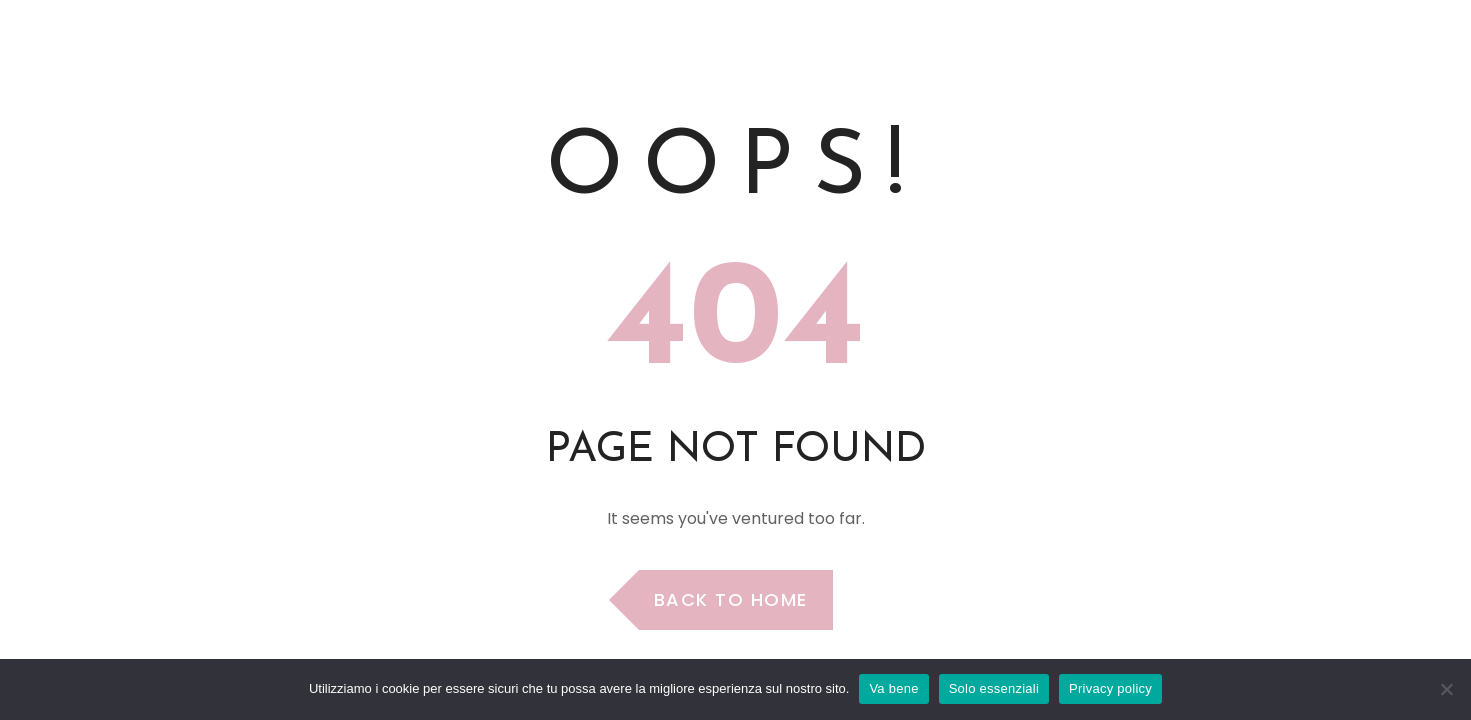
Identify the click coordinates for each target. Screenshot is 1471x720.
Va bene (893, 688)
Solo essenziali (994, 688)
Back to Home (731, 599)
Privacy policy (1110, 688)
